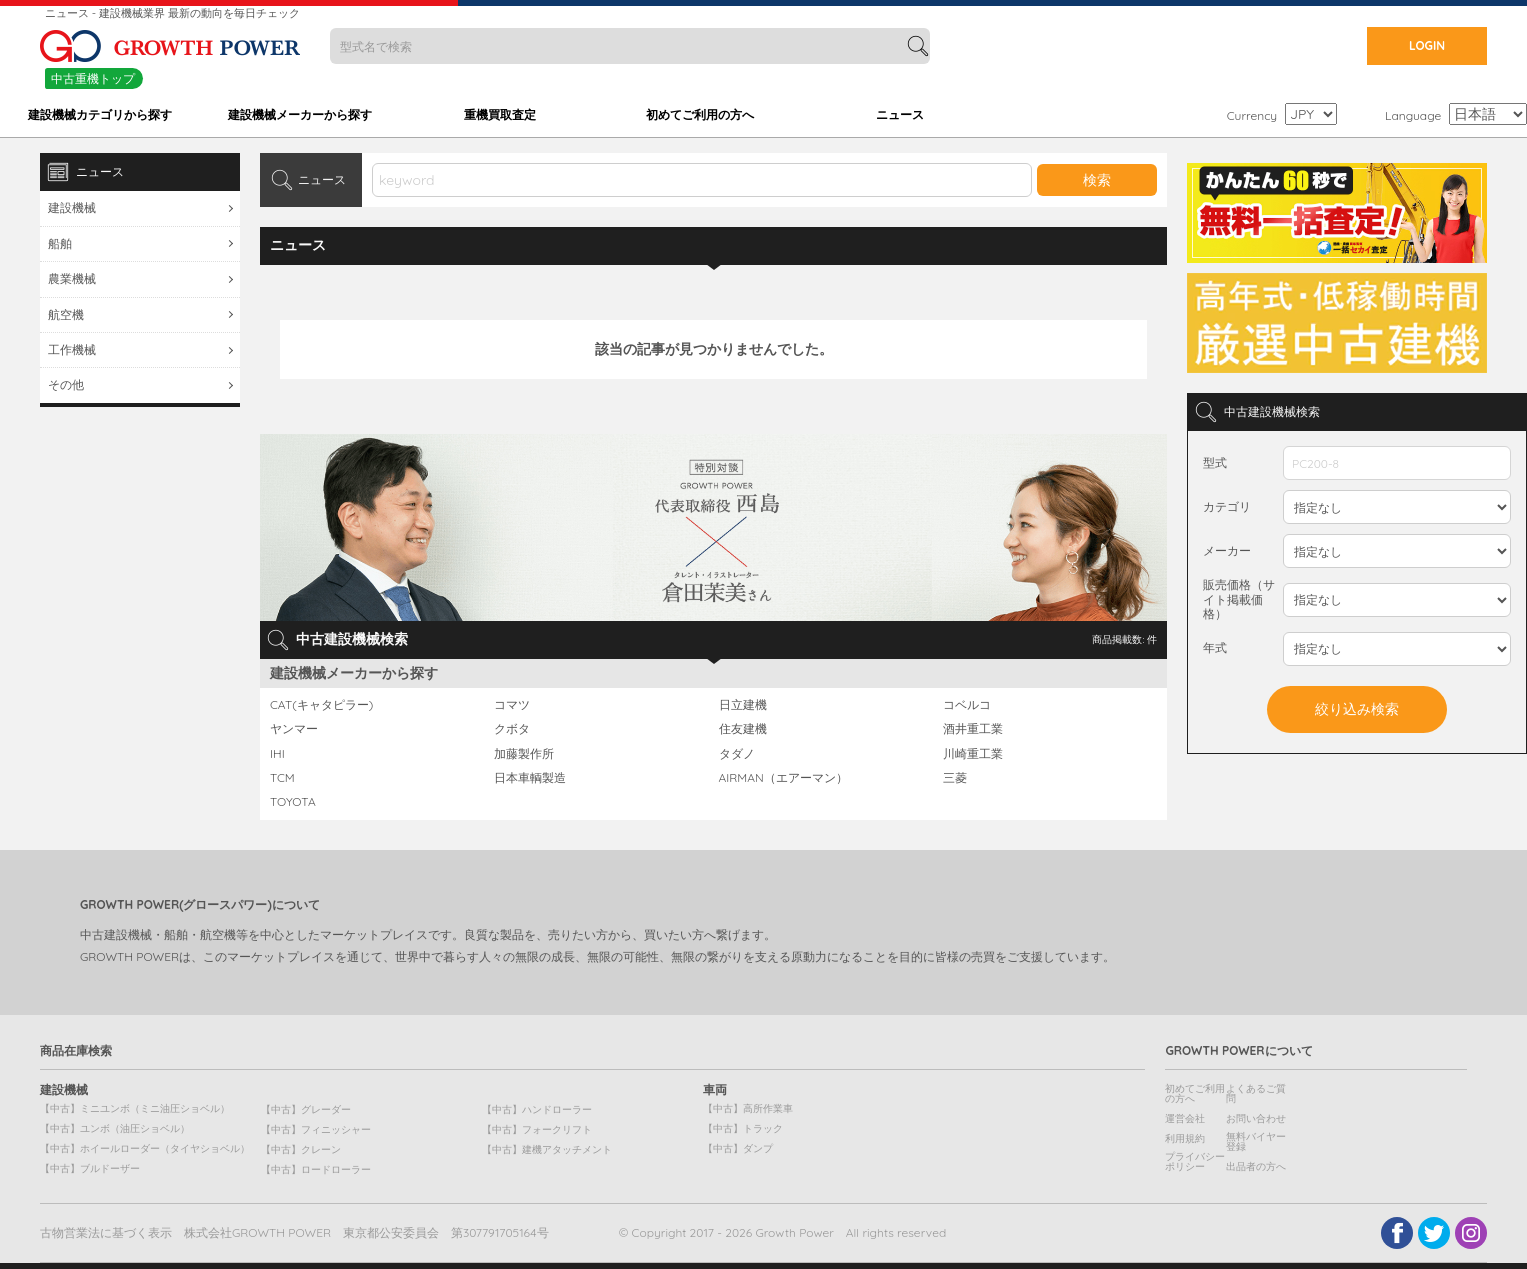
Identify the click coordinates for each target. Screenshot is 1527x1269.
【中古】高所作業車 (748, 1108)
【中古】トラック (743, 1128)
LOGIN (1427, 45)
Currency (1252, 115)
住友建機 (743, 729)
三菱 (955, 778)
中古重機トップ (93, 78)
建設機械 (72, 207)
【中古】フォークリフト (537, 1129)
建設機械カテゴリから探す (100, 114)
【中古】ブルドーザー (90, 1168)
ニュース (900, 114)
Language (1413, 115)
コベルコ (967, 705)
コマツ (512, 705)
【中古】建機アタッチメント (547, 1149)
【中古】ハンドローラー (537, 1109)
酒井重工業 (973, 729)
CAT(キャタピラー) (321, 705)
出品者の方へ (1256, 1166)
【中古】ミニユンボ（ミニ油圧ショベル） (135, 1108)
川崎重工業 (973, 754)
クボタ (512, 729)
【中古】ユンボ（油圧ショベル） (115, 1128)
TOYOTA (293, 802)
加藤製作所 (524, 754)
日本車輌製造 (530, 778)
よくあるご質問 (1256, 1093)
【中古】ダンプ (738, 1148)
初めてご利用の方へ (700, 114)
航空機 (66, 314)
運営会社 (1185, 1118)
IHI (277, 754)
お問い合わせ (1256, 1118)
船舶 (60, 243)
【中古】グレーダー (306, 1109)
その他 (66, 384)
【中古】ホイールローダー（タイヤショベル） (145, 1148)
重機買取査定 (500, 114)
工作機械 (72, 349)
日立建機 (743, 705)
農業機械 (72, 278)
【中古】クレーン (301, 1149)
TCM (282, 778)
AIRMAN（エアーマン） (783, 778)
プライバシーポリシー (1195, 1161)
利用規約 (1185, 1138)
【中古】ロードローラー (316, 1169)
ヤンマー (294, 729)
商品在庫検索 (76, 1051)
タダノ (737, 754)
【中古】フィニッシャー (316, 1129)
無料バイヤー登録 (1256, 1141)
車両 (715, 1090)
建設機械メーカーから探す (300, 114)
